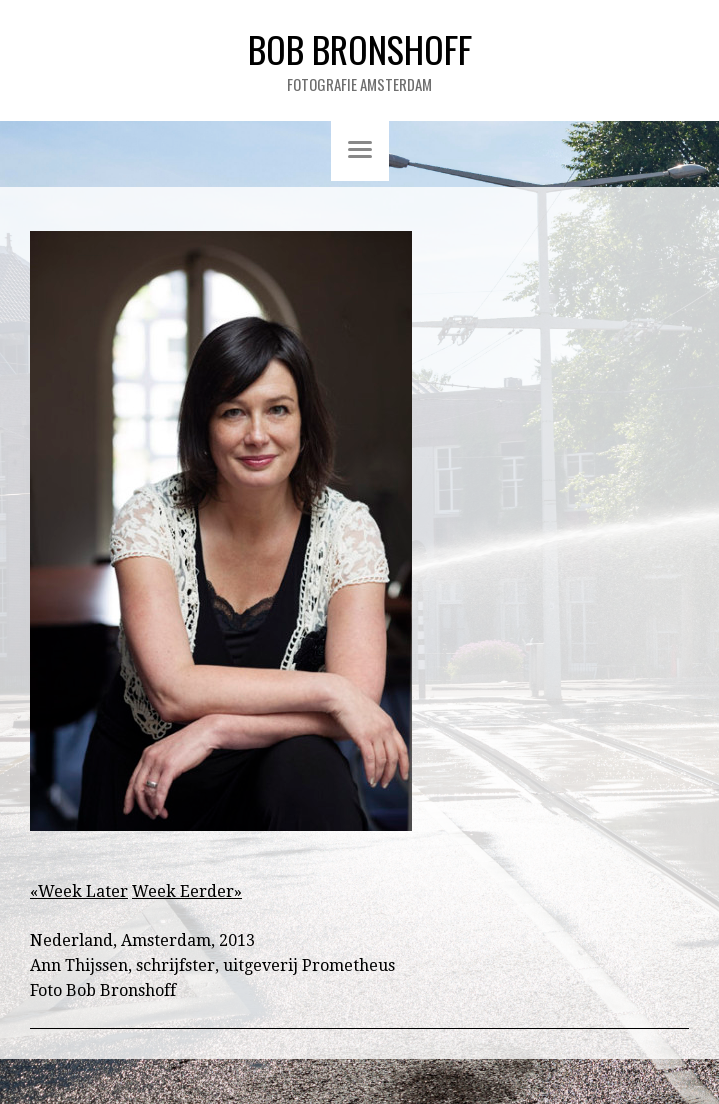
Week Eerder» (187, 891)
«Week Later (79, 891)
